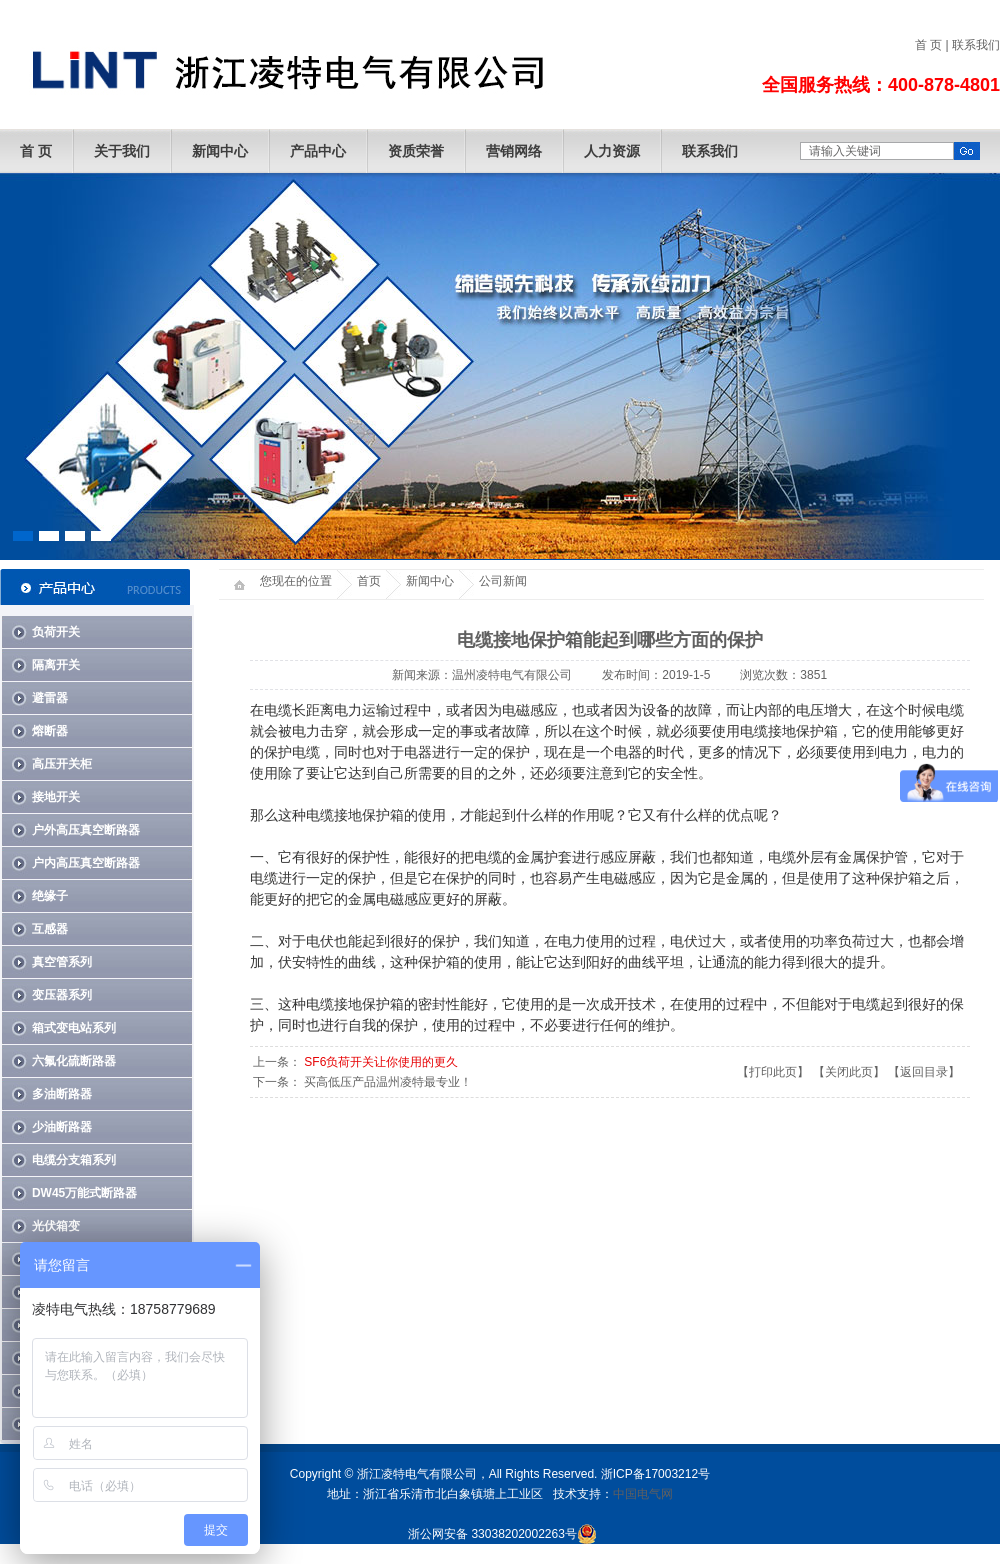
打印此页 (773, 1072)
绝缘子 (50, 896)
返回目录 (924, 1072)
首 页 (928, 45)
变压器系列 (62, 995)
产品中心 (318, 151)
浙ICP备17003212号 (655, 1474)
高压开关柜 (62, 764)
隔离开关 (56, 665)
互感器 (50, 929)
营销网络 (514, 151)
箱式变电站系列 (74, 1028)
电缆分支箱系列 (74, 1160)
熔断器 (50, 731)
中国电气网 (643, 1494)
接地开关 (56, 797)
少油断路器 (62, 1127)
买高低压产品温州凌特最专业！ (388, 1082)
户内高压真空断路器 (86, 863)
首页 (369, 581)
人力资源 (612, 151)
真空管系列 (62, 962)
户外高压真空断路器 (86, 830)
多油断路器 (62, 1094)
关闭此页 (849, 1072)
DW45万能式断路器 (84, 1193)
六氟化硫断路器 (74, 1061)
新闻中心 (220, 151)
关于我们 (122, 151)
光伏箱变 (56, 1226)
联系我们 (976, 45)
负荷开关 (56, 632)
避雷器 (50, 698)
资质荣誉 (416, 151)
